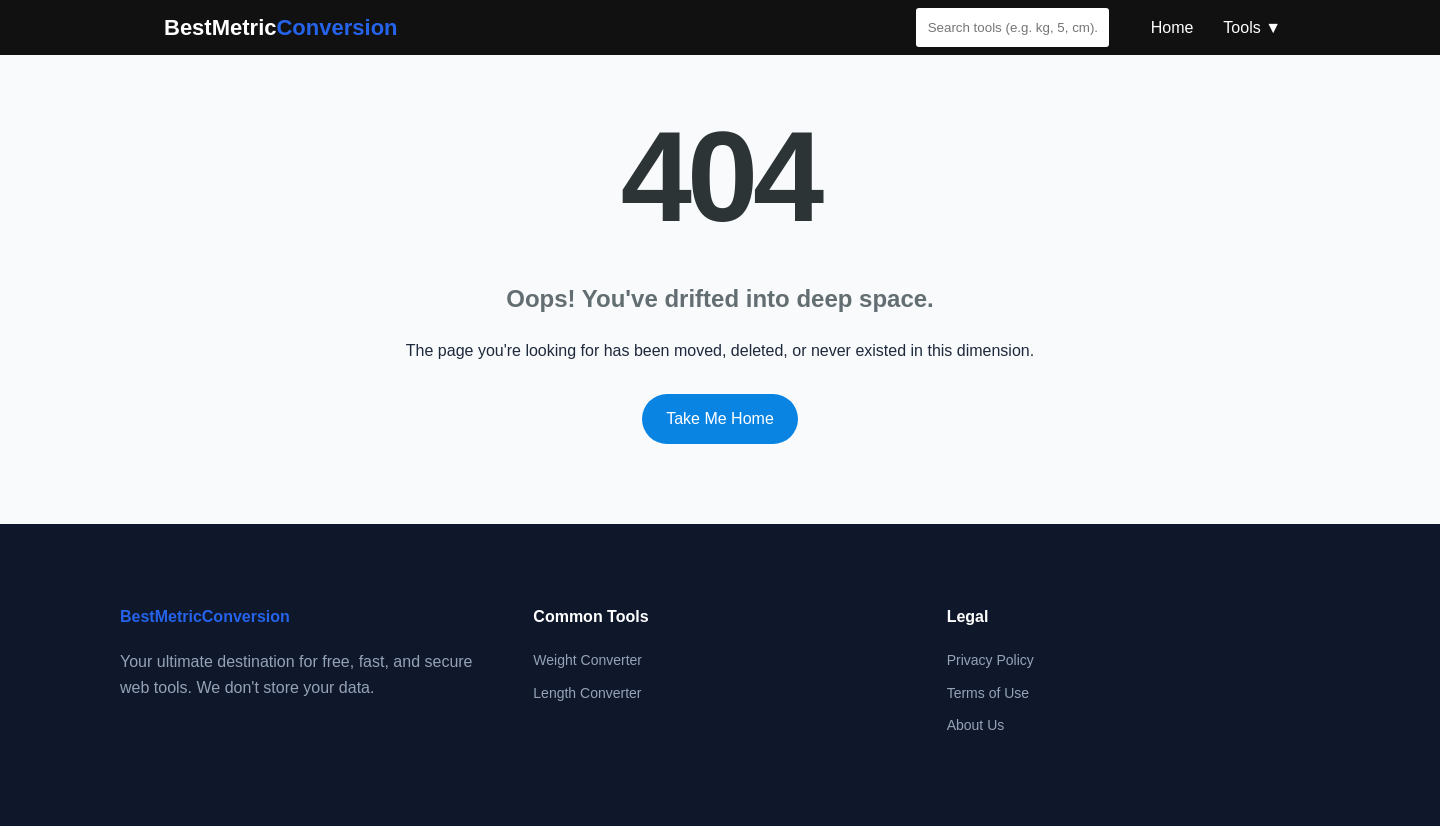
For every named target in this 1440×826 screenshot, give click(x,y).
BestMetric (281, 27)
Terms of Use (988, 693)
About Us (976, 725)
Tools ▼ (1252, 27)
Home (1172, 27)
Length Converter (587, 693)
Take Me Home (720, 418)
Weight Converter (587, 660)
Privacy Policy (990, 660)
